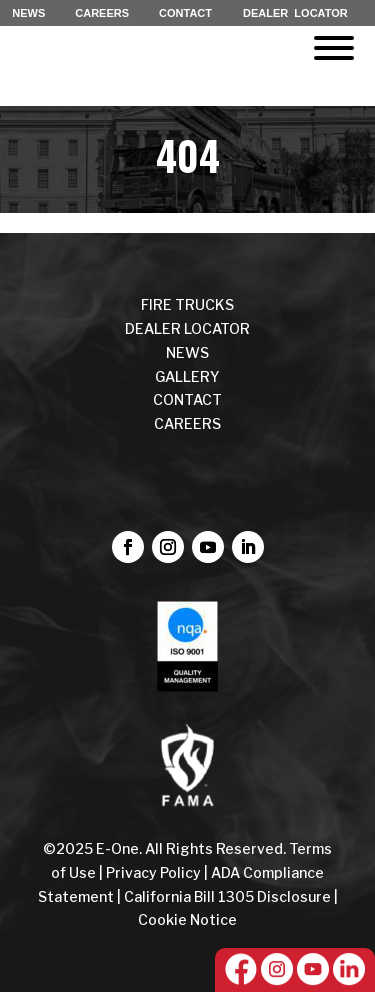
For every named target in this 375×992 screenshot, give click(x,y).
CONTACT (185, 13)
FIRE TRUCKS (187, 304)
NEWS (28, 13)
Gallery (187, 376)
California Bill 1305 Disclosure (227, 896)
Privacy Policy (153, 872)
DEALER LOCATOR (295, 13)
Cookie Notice (187, 919)
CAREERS (102, 13)
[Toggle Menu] (334, 48)
